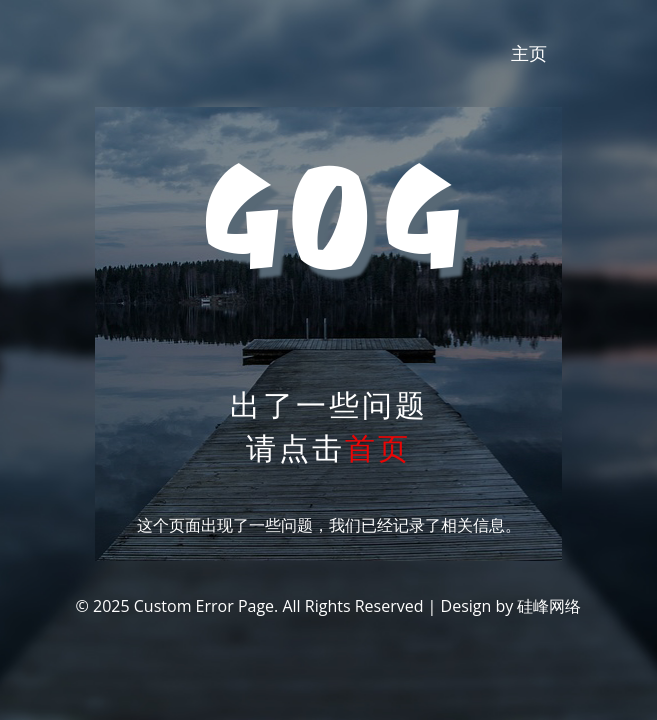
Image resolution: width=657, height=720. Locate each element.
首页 (378, 447)
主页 (529, 53)
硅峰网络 (549, 606)
